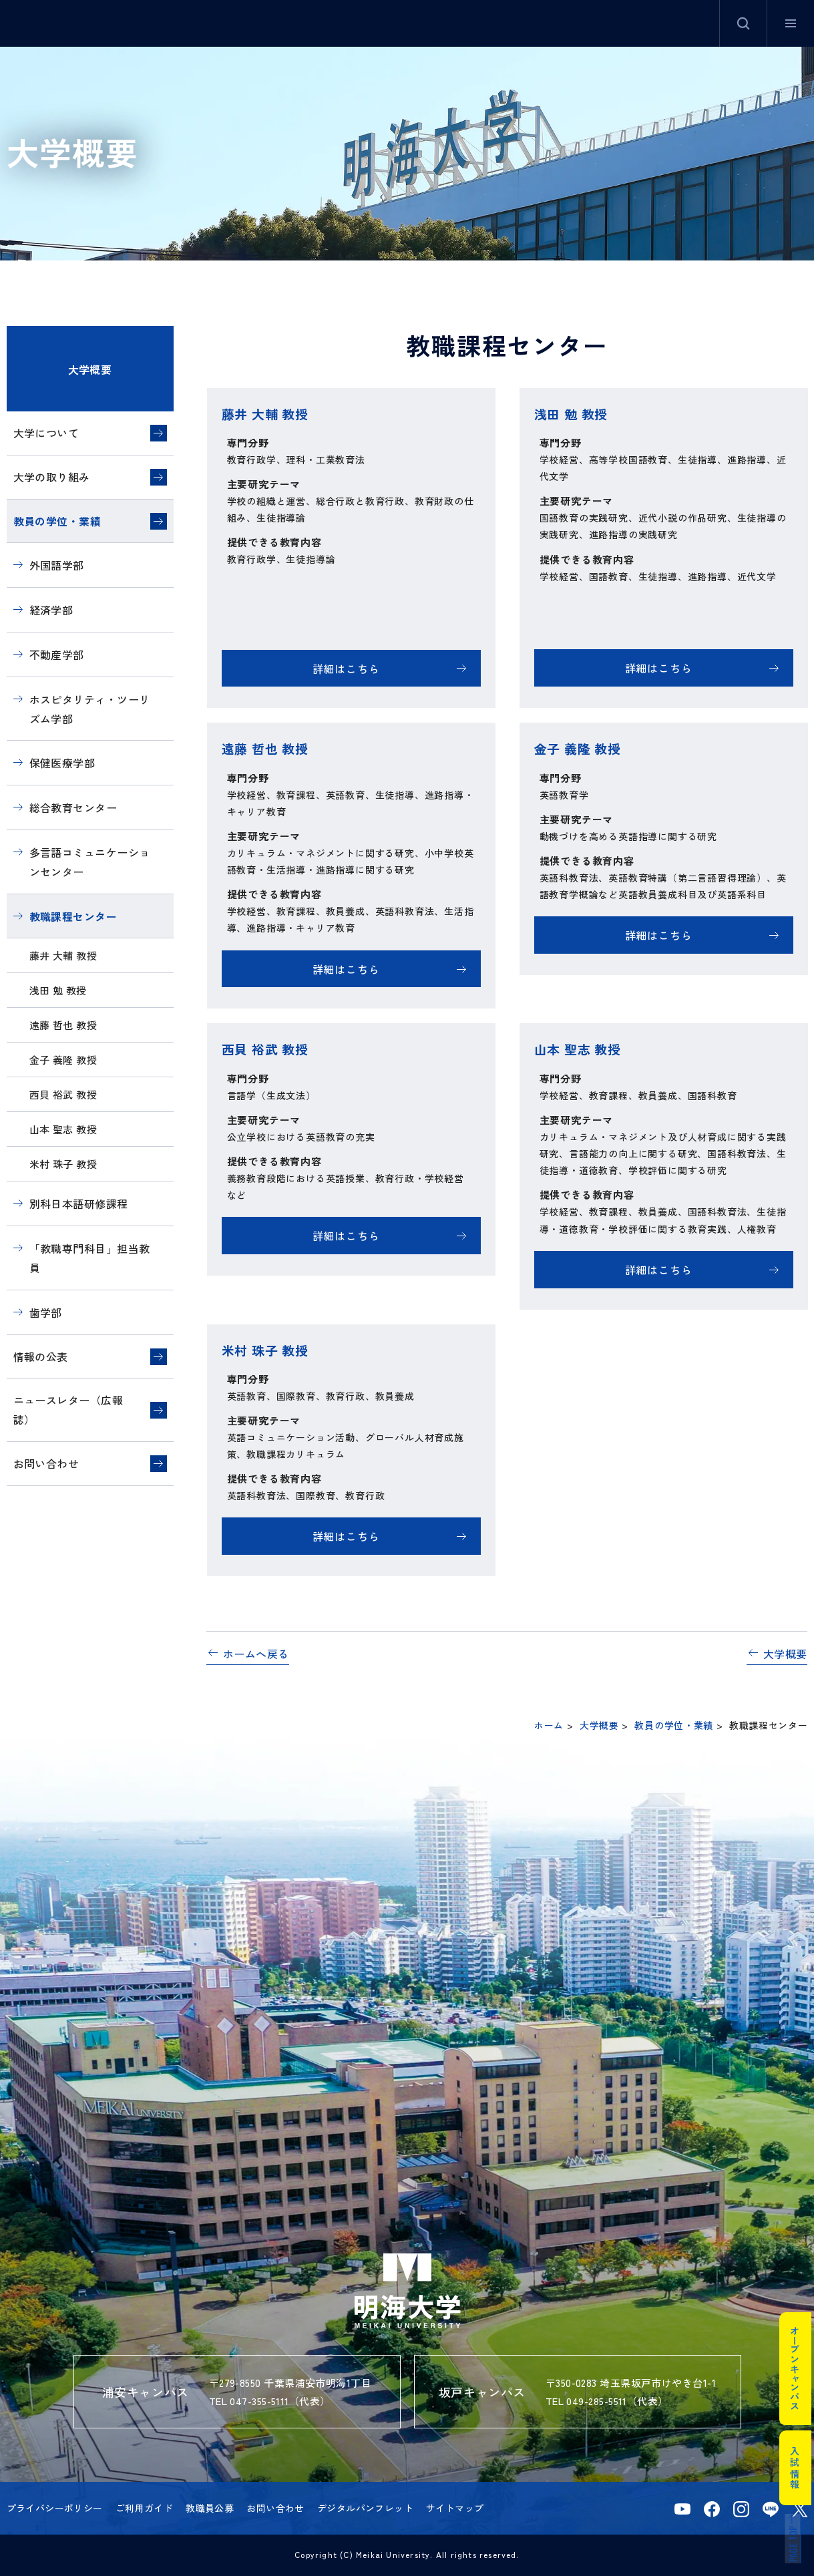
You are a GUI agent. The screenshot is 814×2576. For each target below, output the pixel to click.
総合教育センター (73, 807)
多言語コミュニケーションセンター (89, 862)
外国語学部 (56, 565)
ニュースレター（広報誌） (68, 1409)
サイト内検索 (743, 23)
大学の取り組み (51, 477)
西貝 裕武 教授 (63, 1094)
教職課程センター (73, 916)
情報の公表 (40, 1356)
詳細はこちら (346, 669)
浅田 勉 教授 (58, 990)
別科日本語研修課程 (78, 1203)
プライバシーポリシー (55, 2508)
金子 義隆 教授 (63, 1060)
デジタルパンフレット (365, 2508)
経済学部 (51, 610)
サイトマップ (455, 2508)
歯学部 (45, 1312)
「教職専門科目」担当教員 (89, 1258)
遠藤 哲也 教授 (63, 1025)
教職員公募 (210, 2508)
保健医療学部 (62, 763)
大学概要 (90, 369)
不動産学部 (56, 655)
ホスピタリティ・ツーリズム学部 (89, 709)
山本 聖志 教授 (63, 1129)
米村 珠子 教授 (63, 1164)
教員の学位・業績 (57, 521)
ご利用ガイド (145, 2508)
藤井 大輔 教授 (63, 955)
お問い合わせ (46, 1463)
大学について (46, 433)
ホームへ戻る (256, 1654)
